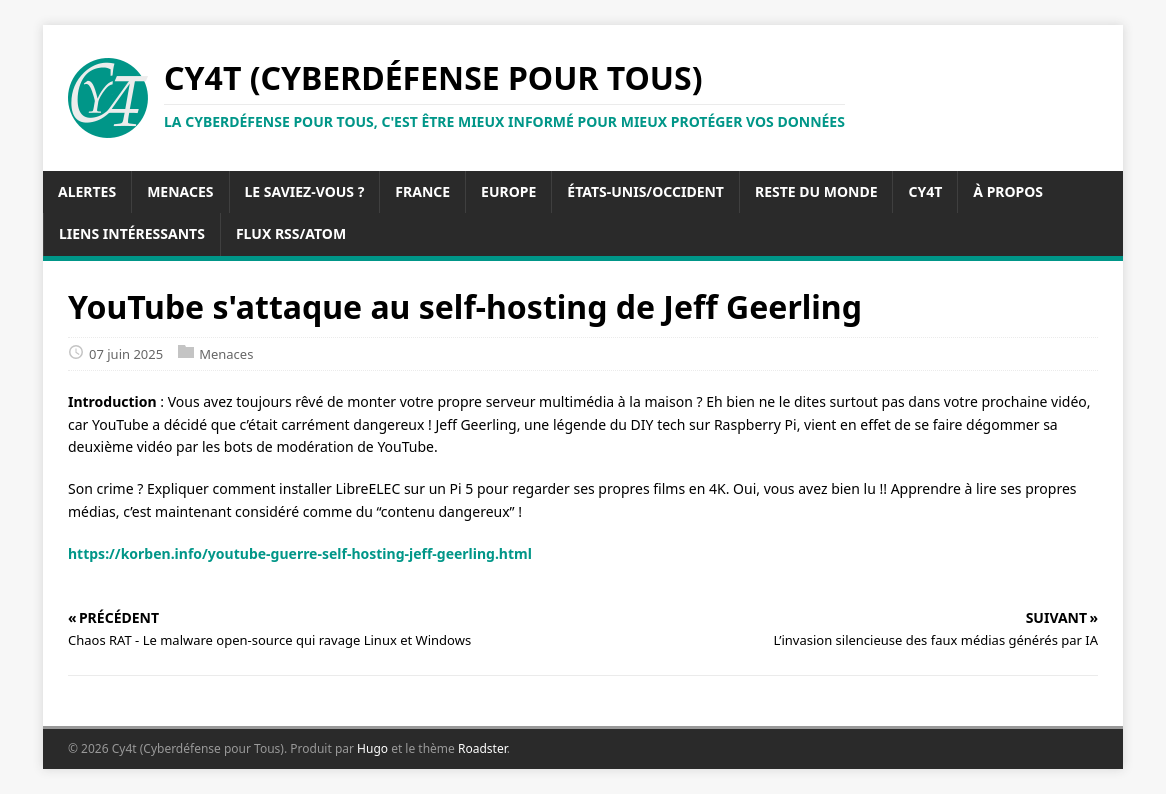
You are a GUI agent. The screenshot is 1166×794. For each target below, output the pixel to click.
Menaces (180, 191)
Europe (508, 191)
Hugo (372, 748)
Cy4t (925, 191)
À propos (1008, 191)
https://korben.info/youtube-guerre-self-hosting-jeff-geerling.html (300, 553)
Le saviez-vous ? (305, 191)
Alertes (87, 191)
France (422, 191)
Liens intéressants (132, 233)
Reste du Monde (816, 191)
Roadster (482, 748)
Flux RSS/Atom (291, 233)
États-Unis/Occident (645, 191)
